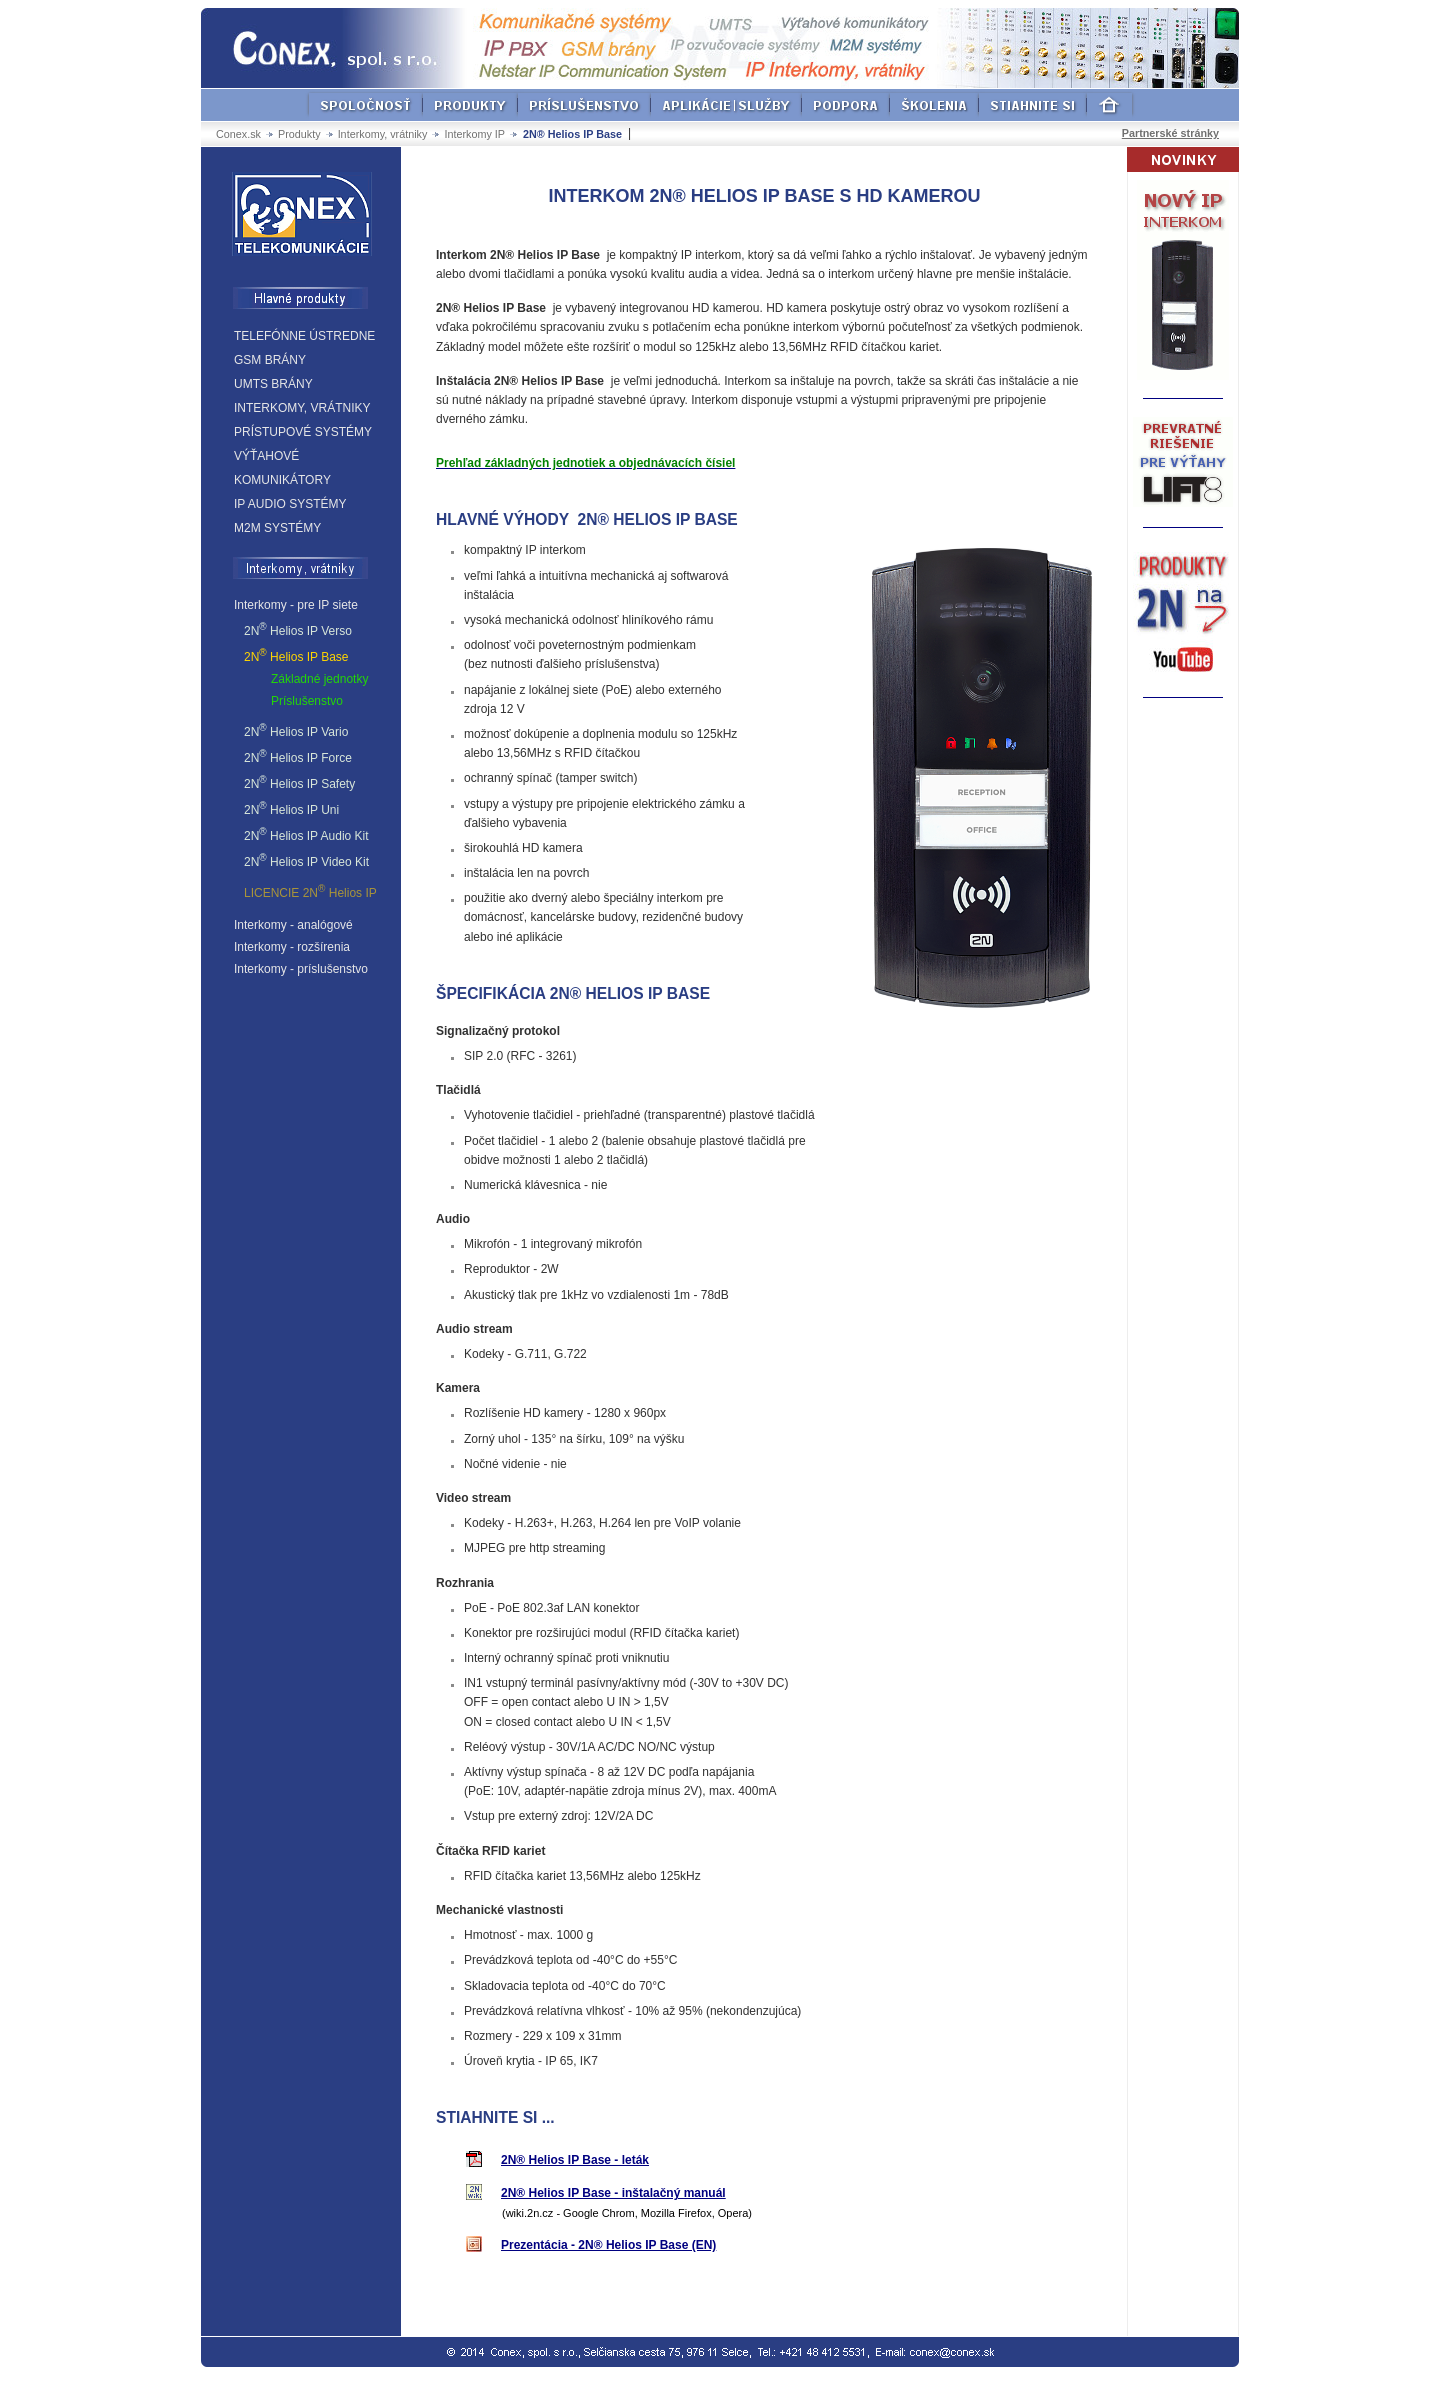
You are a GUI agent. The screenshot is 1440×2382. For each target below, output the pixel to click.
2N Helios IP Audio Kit (306, 834)
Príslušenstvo (307, 701)
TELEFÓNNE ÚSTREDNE (304, 336)
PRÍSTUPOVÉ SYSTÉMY (303, 432)
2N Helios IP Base (296, 655)
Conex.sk (238, 134)
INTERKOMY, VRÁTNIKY (302, 408)
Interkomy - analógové (293, 925)
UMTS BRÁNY (273, 384)
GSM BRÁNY (270, 360)
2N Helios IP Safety (299, 782)
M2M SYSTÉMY (277, 528)
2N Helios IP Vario (296, 730)
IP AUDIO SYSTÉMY (290, 504)
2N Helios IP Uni (291, 808)
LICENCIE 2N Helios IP (310, 891)
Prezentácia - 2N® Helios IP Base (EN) (608, 2245)
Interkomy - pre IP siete (296, 605)
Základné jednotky (319, 679)
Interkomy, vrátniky (383, 134)
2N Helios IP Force (298, 756)
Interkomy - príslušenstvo (301, 969)
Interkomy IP (474, 134)
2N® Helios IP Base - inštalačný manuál (613, 2193)
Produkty (299, 134)
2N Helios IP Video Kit (306, 860)
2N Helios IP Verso (298, 629)
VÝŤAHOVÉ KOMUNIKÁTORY (282, 468)
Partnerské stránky (1170, 133)
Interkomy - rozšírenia (292, 947)
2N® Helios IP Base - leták (575, 2160)
